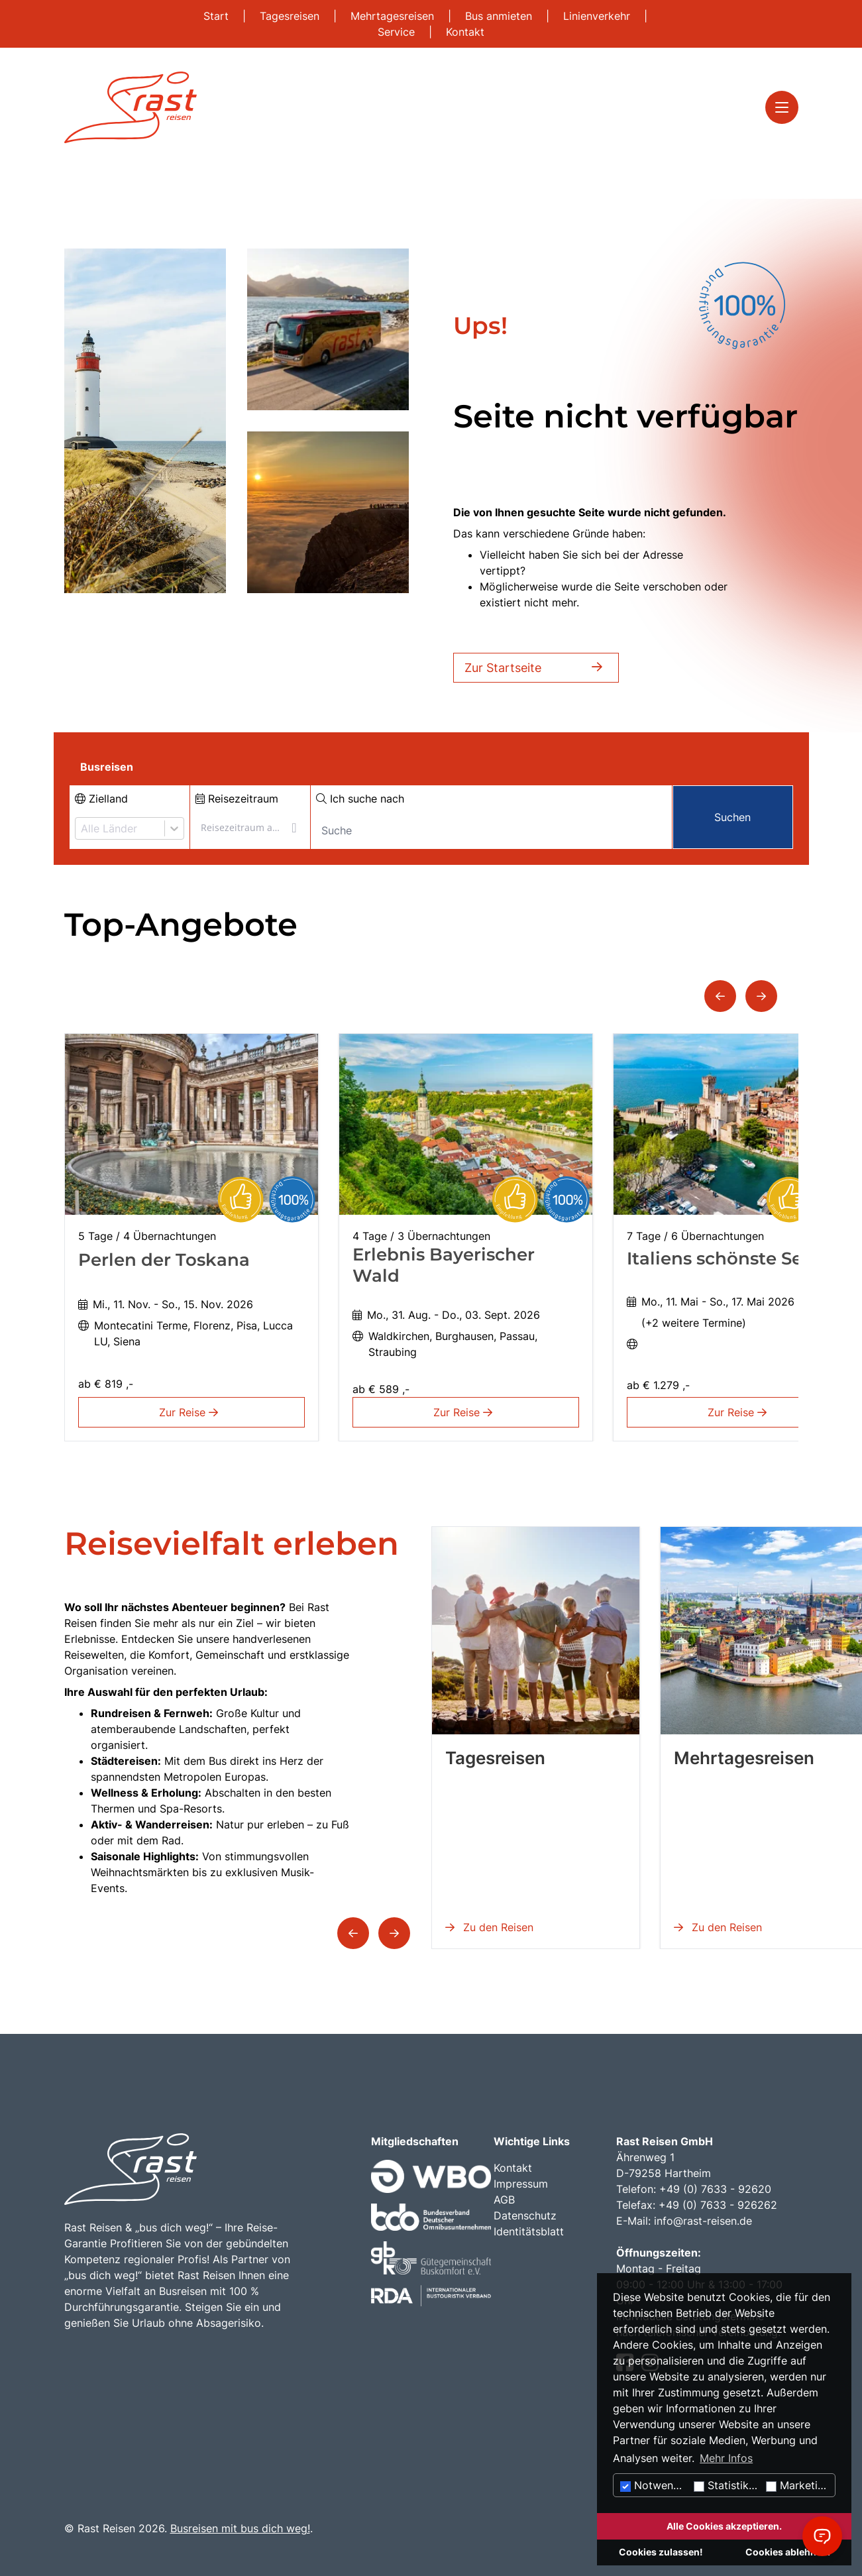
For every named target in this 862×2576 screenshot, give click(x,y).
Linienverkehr (598, 16)
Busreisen (106, 766)
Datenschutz (525, 2215)
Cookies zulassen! (661, 2551)
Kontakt (465, 31)
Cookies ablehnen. (787, 2551)
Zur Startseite (536, 668)
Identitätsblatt (529, 2231)
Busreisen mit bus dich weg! (240, 2528)
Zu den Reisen (489, 1927)
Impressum (521, 2183)
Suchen (732, 817)
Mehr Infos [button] (726, 2458)
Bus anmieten (500, 16)
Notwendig (654, 2485)
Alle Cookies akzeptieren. (724, 2526)
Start (217, 16)
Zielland (101, 798)
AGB (504, 2199)
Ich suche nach (360, 798)
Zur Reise (191, 1412)
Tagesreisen (291, 16)
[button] (720, 996)
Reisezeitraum (236, 798)
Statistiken (727, 2485)
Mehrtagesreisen (393, 16)
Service (398, 31)
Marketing (798, 2485)
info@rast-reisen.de (703, 2220)
